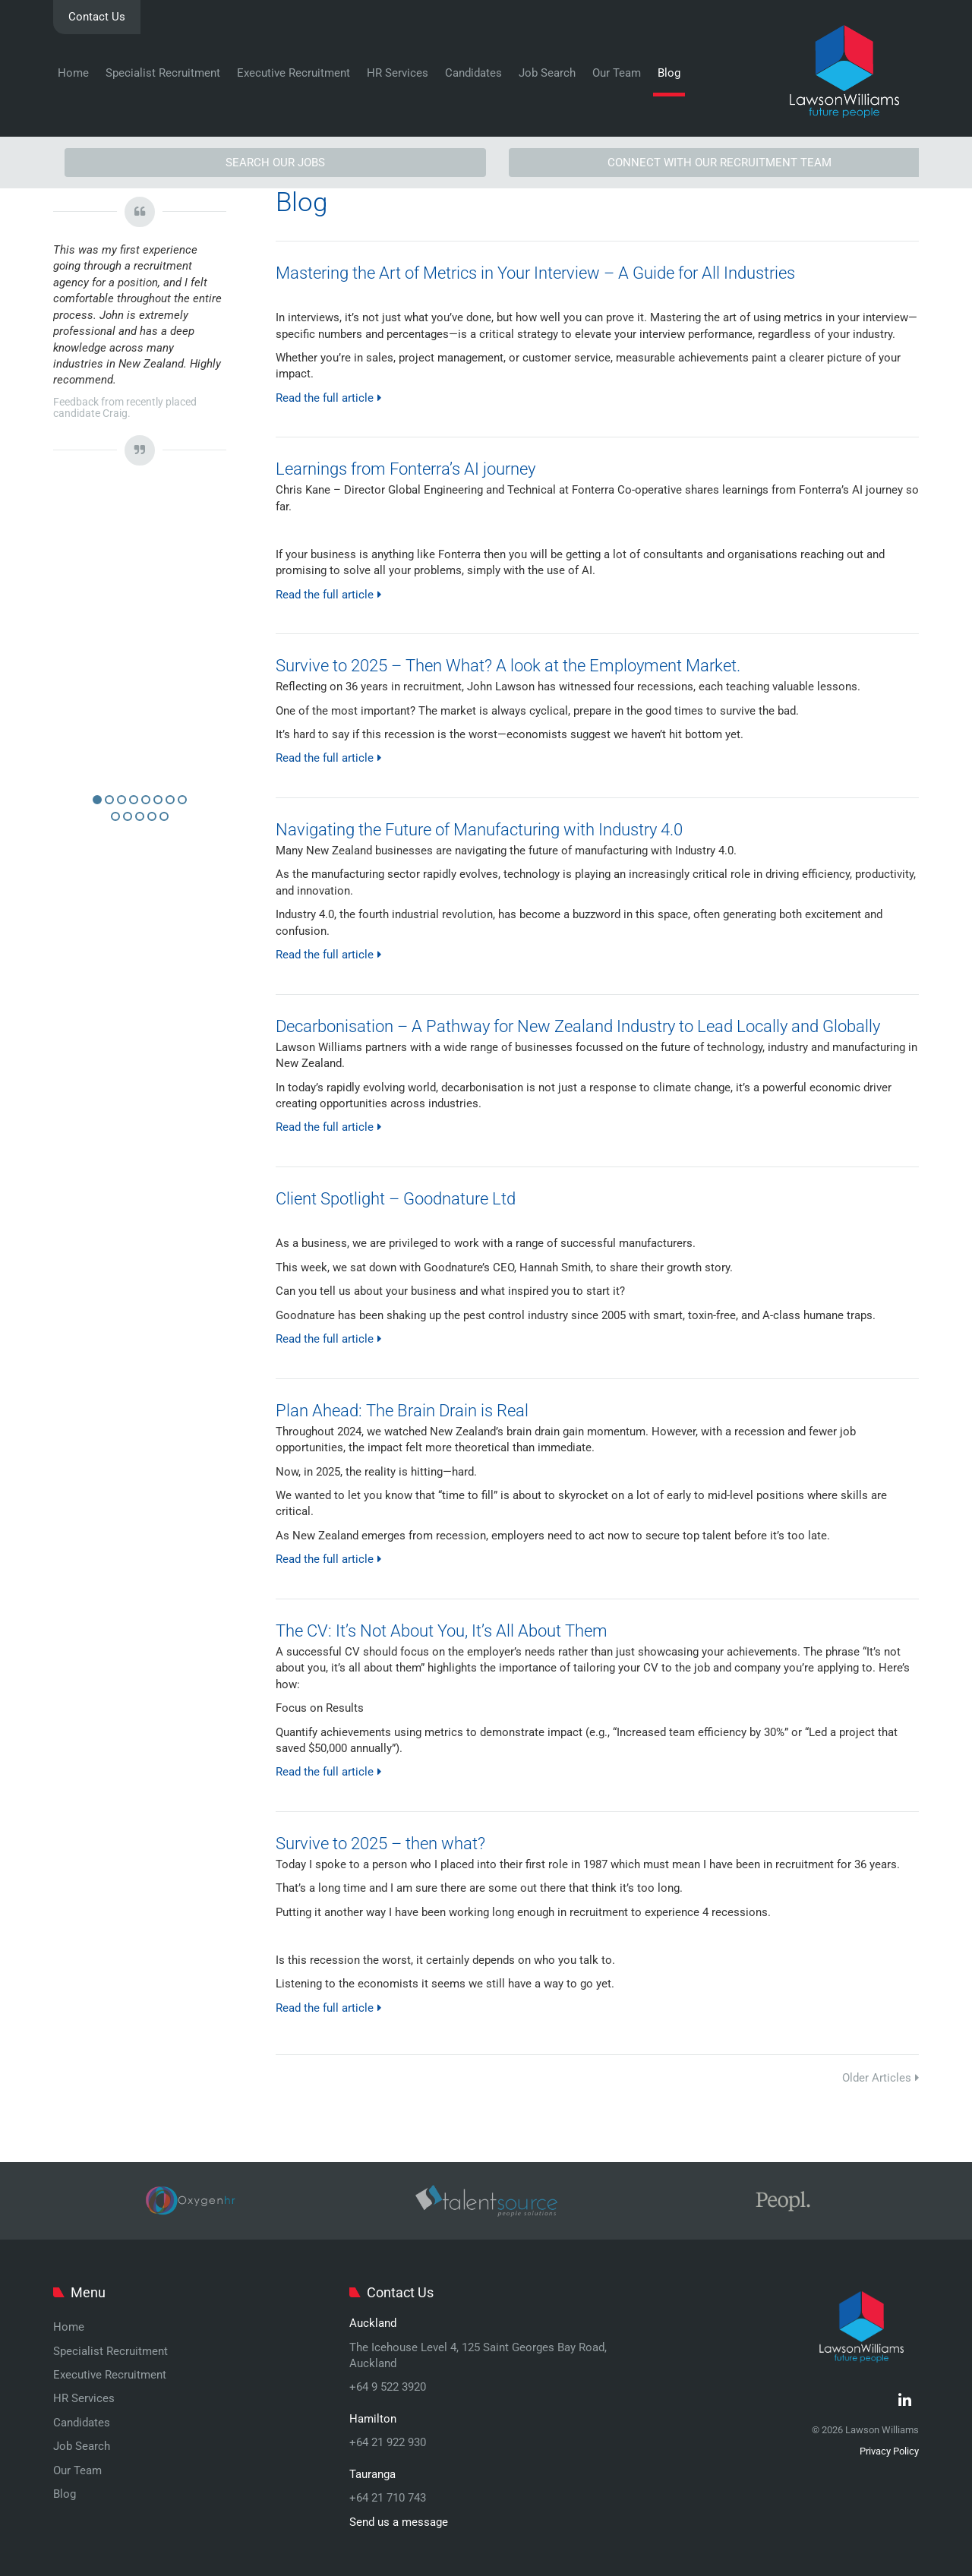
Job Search (547, 73)
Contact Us (96, 17)
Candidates (473, 73)
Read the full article (328, 398)
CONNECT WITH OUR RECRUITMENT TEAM (720, 162)
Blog (669, 73)
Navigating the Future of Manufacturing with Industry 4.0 (479, 829)
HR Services (397, 73)
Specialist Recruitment (163, 73)
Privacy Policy (889, 2451)
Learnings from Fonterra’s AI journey (405, 468)
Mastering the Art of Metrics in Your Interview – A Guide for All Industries (535, 273)
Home (73, 73)
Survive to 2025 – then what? (380, 1843)
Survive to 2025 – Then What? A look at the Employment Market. (508, 665)
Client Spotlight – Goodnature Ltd (396, 1198)
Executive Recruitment (293, 73)
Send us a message (398, 2522)
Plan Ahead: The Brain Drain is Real (402, 1410)
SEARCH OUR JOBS (275, 162)
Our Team (616, 73)
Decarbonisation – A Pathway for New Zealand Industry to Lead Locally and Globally (578, 1026)
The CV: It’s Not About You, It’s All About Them (442, 1630)
